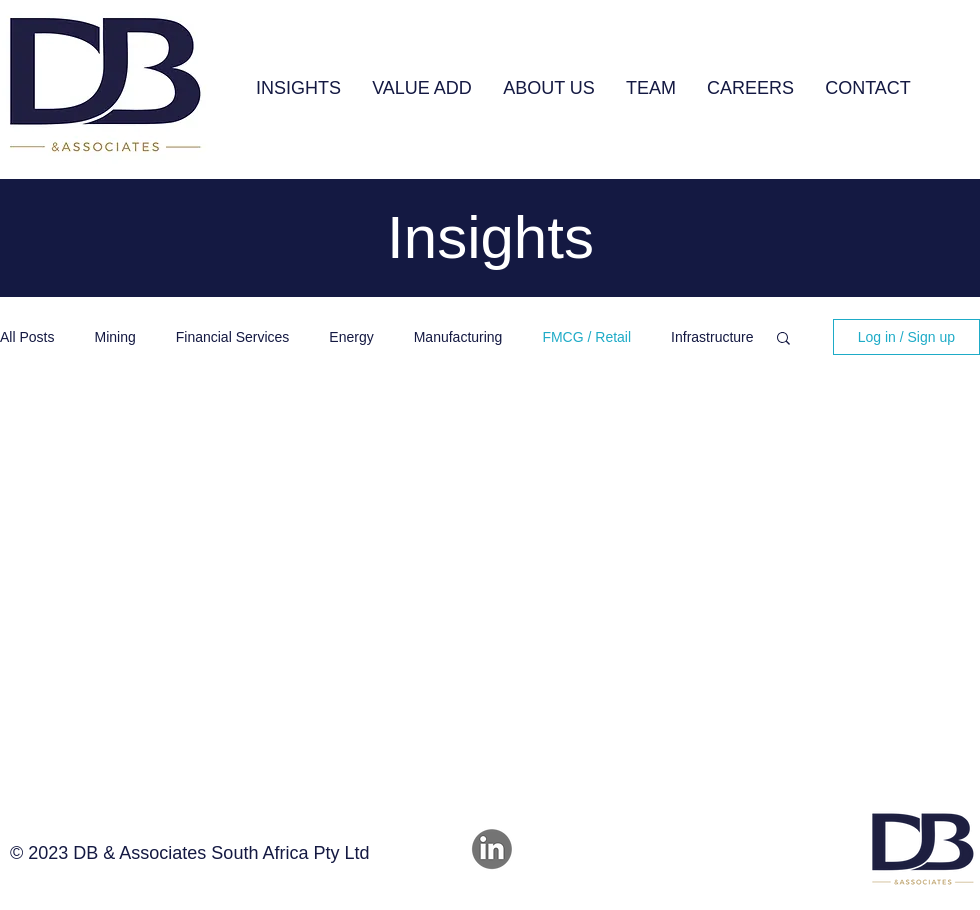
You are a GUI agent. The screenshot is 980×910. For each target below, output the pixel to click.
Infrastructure (712, 337)
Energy (351, 337)
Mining (114, 337)
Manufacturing (458, 337)
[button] (421, 88)
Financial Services (233, 337)
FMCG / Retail (586, 337)
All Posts (27, 337)
